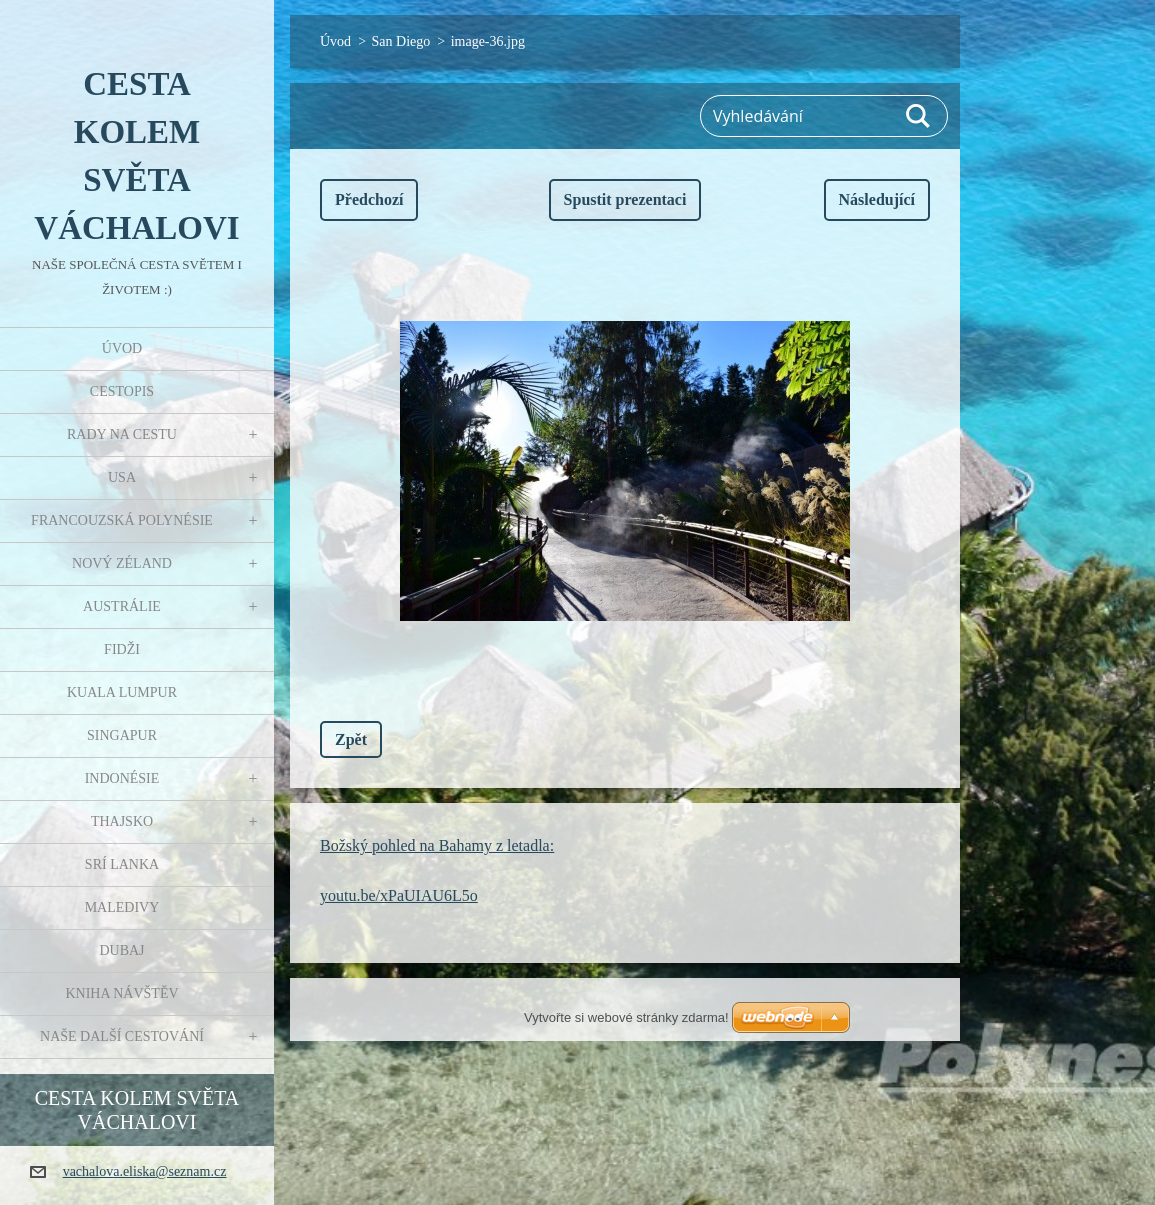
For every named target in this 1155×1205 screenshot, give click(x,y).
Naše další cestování (122, 1036)
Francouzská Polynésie (122, 520)
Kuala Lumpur (122, 692)
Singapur (122, 735)
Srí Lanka (122, 864)
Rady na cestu (122, 434)
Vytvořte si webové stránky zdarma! (626, 1017)
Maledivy (122, 907)
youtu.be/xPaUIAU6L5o (399, 895)
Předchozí (369, 199)
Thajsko (122, 821)
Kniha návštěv (121, 993)
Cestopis (122, 391)
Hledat (919, 116)
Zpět (351, 739)
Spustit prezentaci (625, 199)
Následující (877, 199)
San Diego (401, 41)
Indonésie (122, 778)
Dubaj (121, 950)
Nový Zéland (122, 563)
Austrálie (122, 606)
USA (122, 477)
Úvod (122, 348)
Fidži (122, 649)
